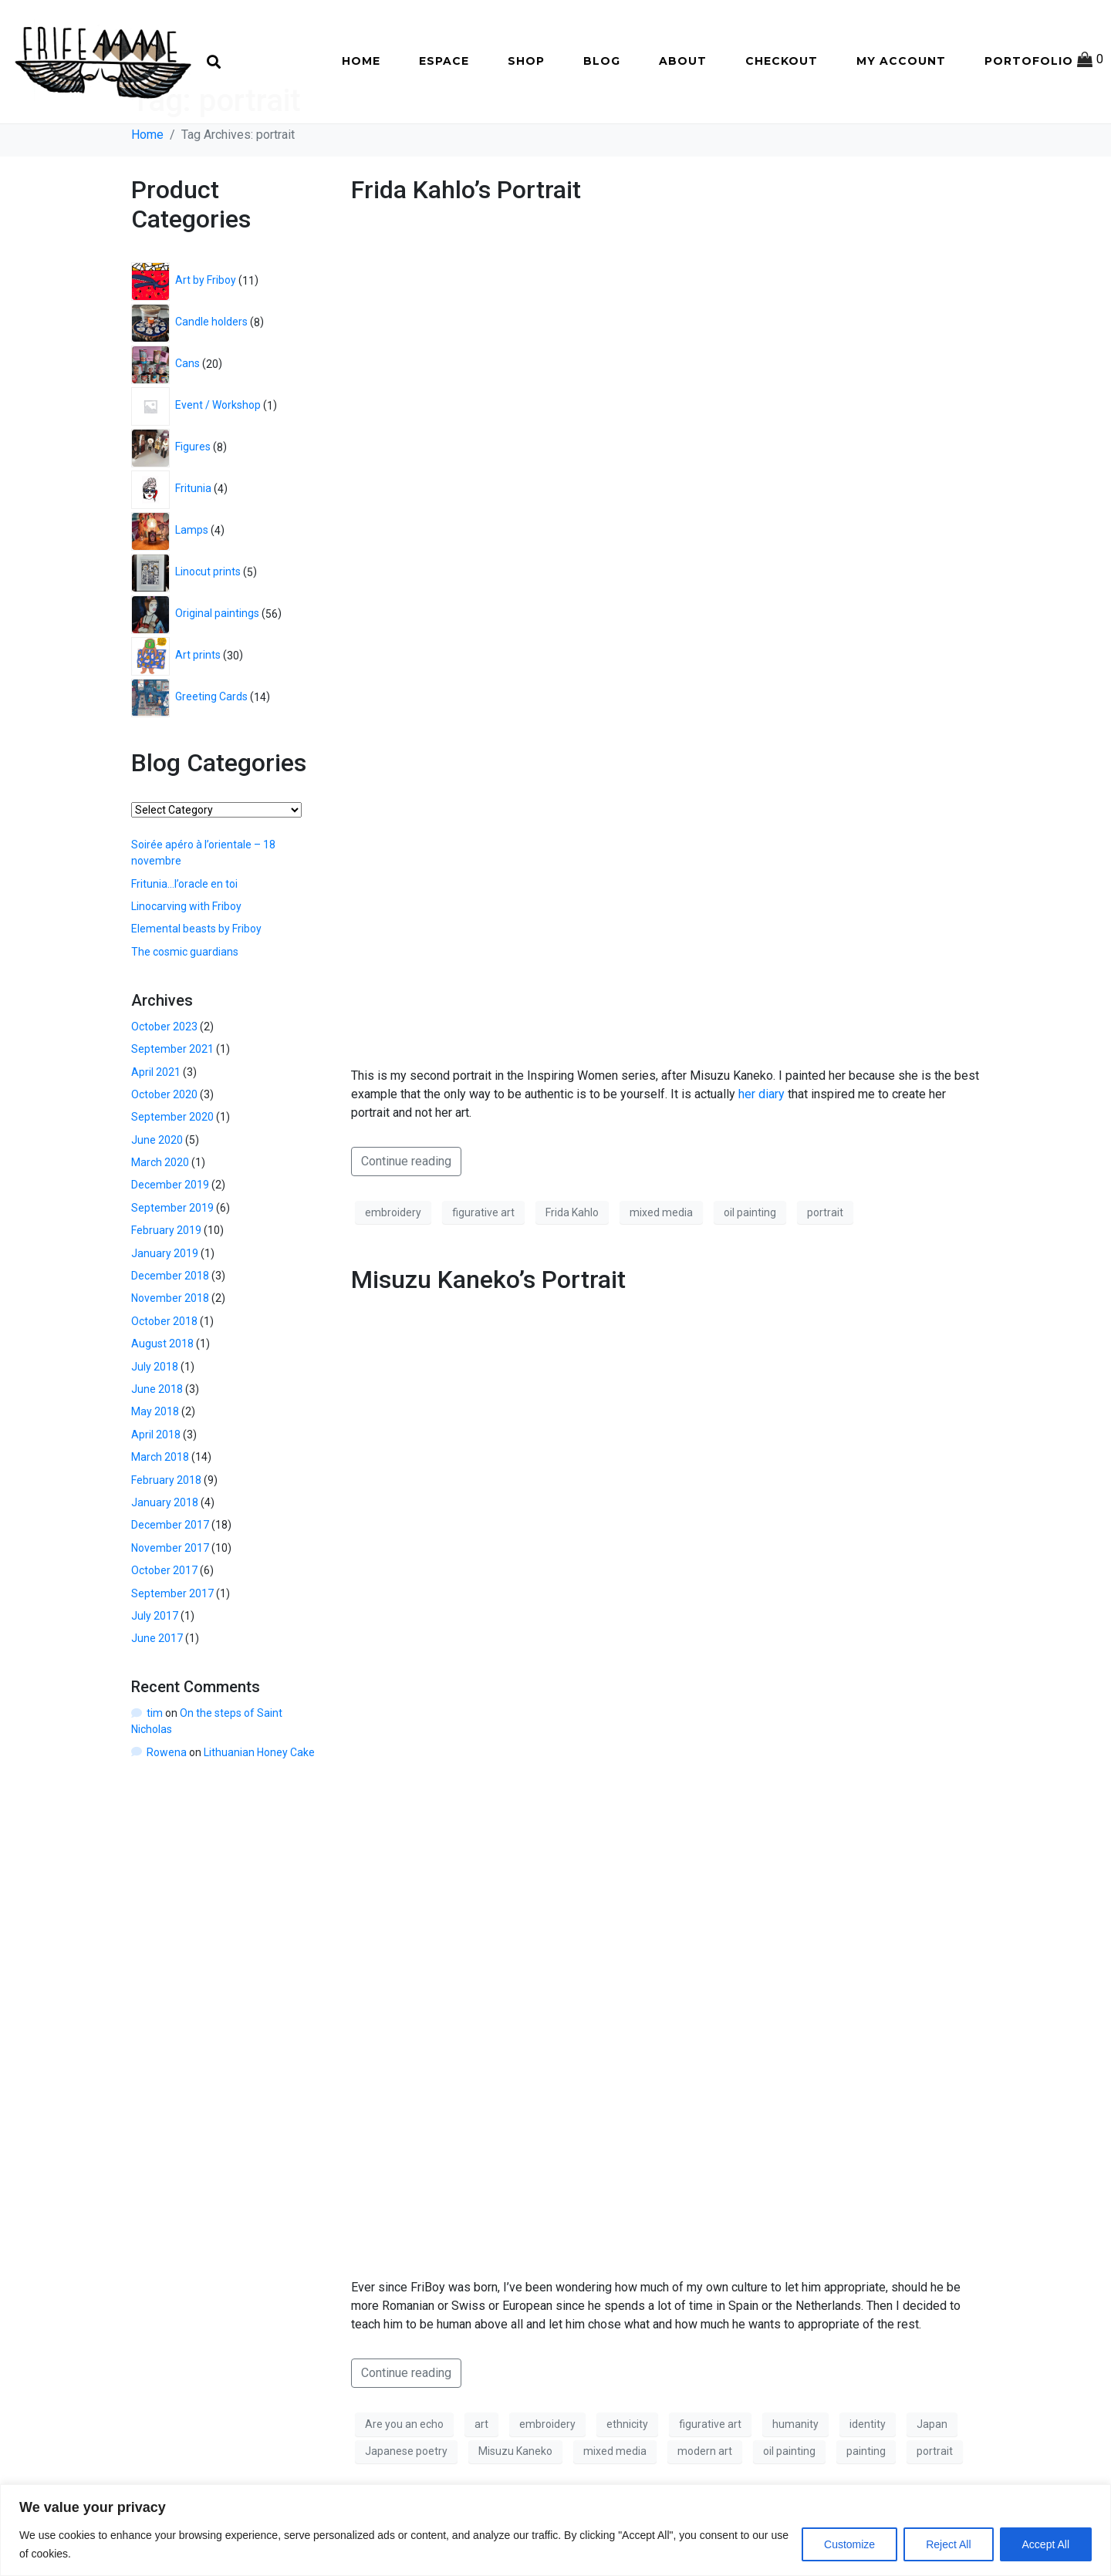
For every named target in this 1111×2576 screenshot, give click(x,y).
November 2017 (170, 1601)
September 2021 (172, 1103)
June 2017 (157, 1692)
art (481, 2478)
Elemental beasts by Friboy (196, 982)
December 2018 (170, 1329)
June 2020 (157, 1193)
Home (361, 61)
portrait (825, 1266)
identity (867, 2478)
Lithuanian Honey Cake (259, 1805)
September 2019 (172, 1262)
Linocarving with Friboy (186, 960)
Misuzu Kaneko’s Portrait (488, 1333)
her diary (761, 1148)
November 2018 (170, 1352)
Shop (526, 61)
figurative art (483, 1266)
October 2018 (164, 1375)
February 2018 (166, 1533)
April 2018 (156, 1488)
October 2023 (164, 1080)
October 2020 (164, 1148)
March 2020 (160, 1216)
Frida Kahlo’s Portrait (466, 243)
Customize (849, 2544)
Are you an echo (404, 2478)
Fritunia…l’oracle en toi (184, 937)
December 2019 (170, 1238)
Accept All (1045, 2544)
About (683, 61)
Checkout (781, 61)
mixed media (661, 1266)
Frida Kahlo (572, 1266)
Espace (444, 61)
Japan (932, 2478)
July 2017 (154, 1670)
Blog (601, 61)
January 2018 (164, 1556)
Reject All (948, 2544)
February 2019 (166, 1284)
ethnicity (627, 2478)
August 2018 (162, 1397)
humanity (795, 2478)
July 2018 (154, 1420)
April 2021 (156, 1125)
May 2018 (155, 1465)
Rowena (167, 1805)
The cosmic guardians (184, 1005)
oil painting (750, 1266)
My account (901, 61)
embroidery (393, 1266)
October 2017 (164, 1624)
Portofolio (1028, 61)
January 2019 (164, 1306)
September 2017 (172, 1646)
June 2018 (157, 1443)
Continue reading (406, 1215)
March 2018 (160, 1511)
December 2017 (170, 1579)
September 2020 (172, 1171)
